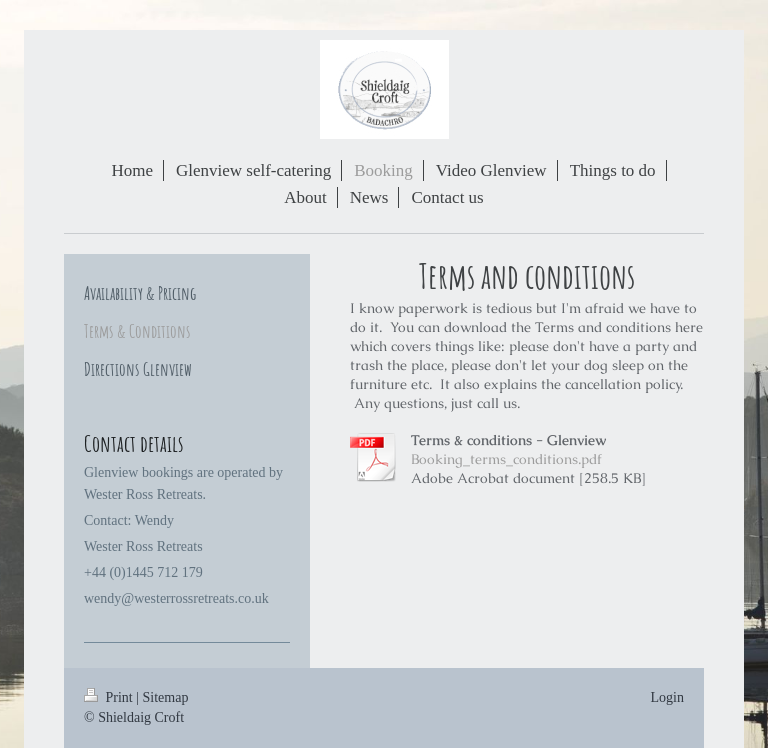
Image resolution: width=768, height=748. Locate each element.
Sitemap (166, 697)
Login (667, 697)
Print (110, 697)
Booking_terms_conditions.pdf (506, 459)
